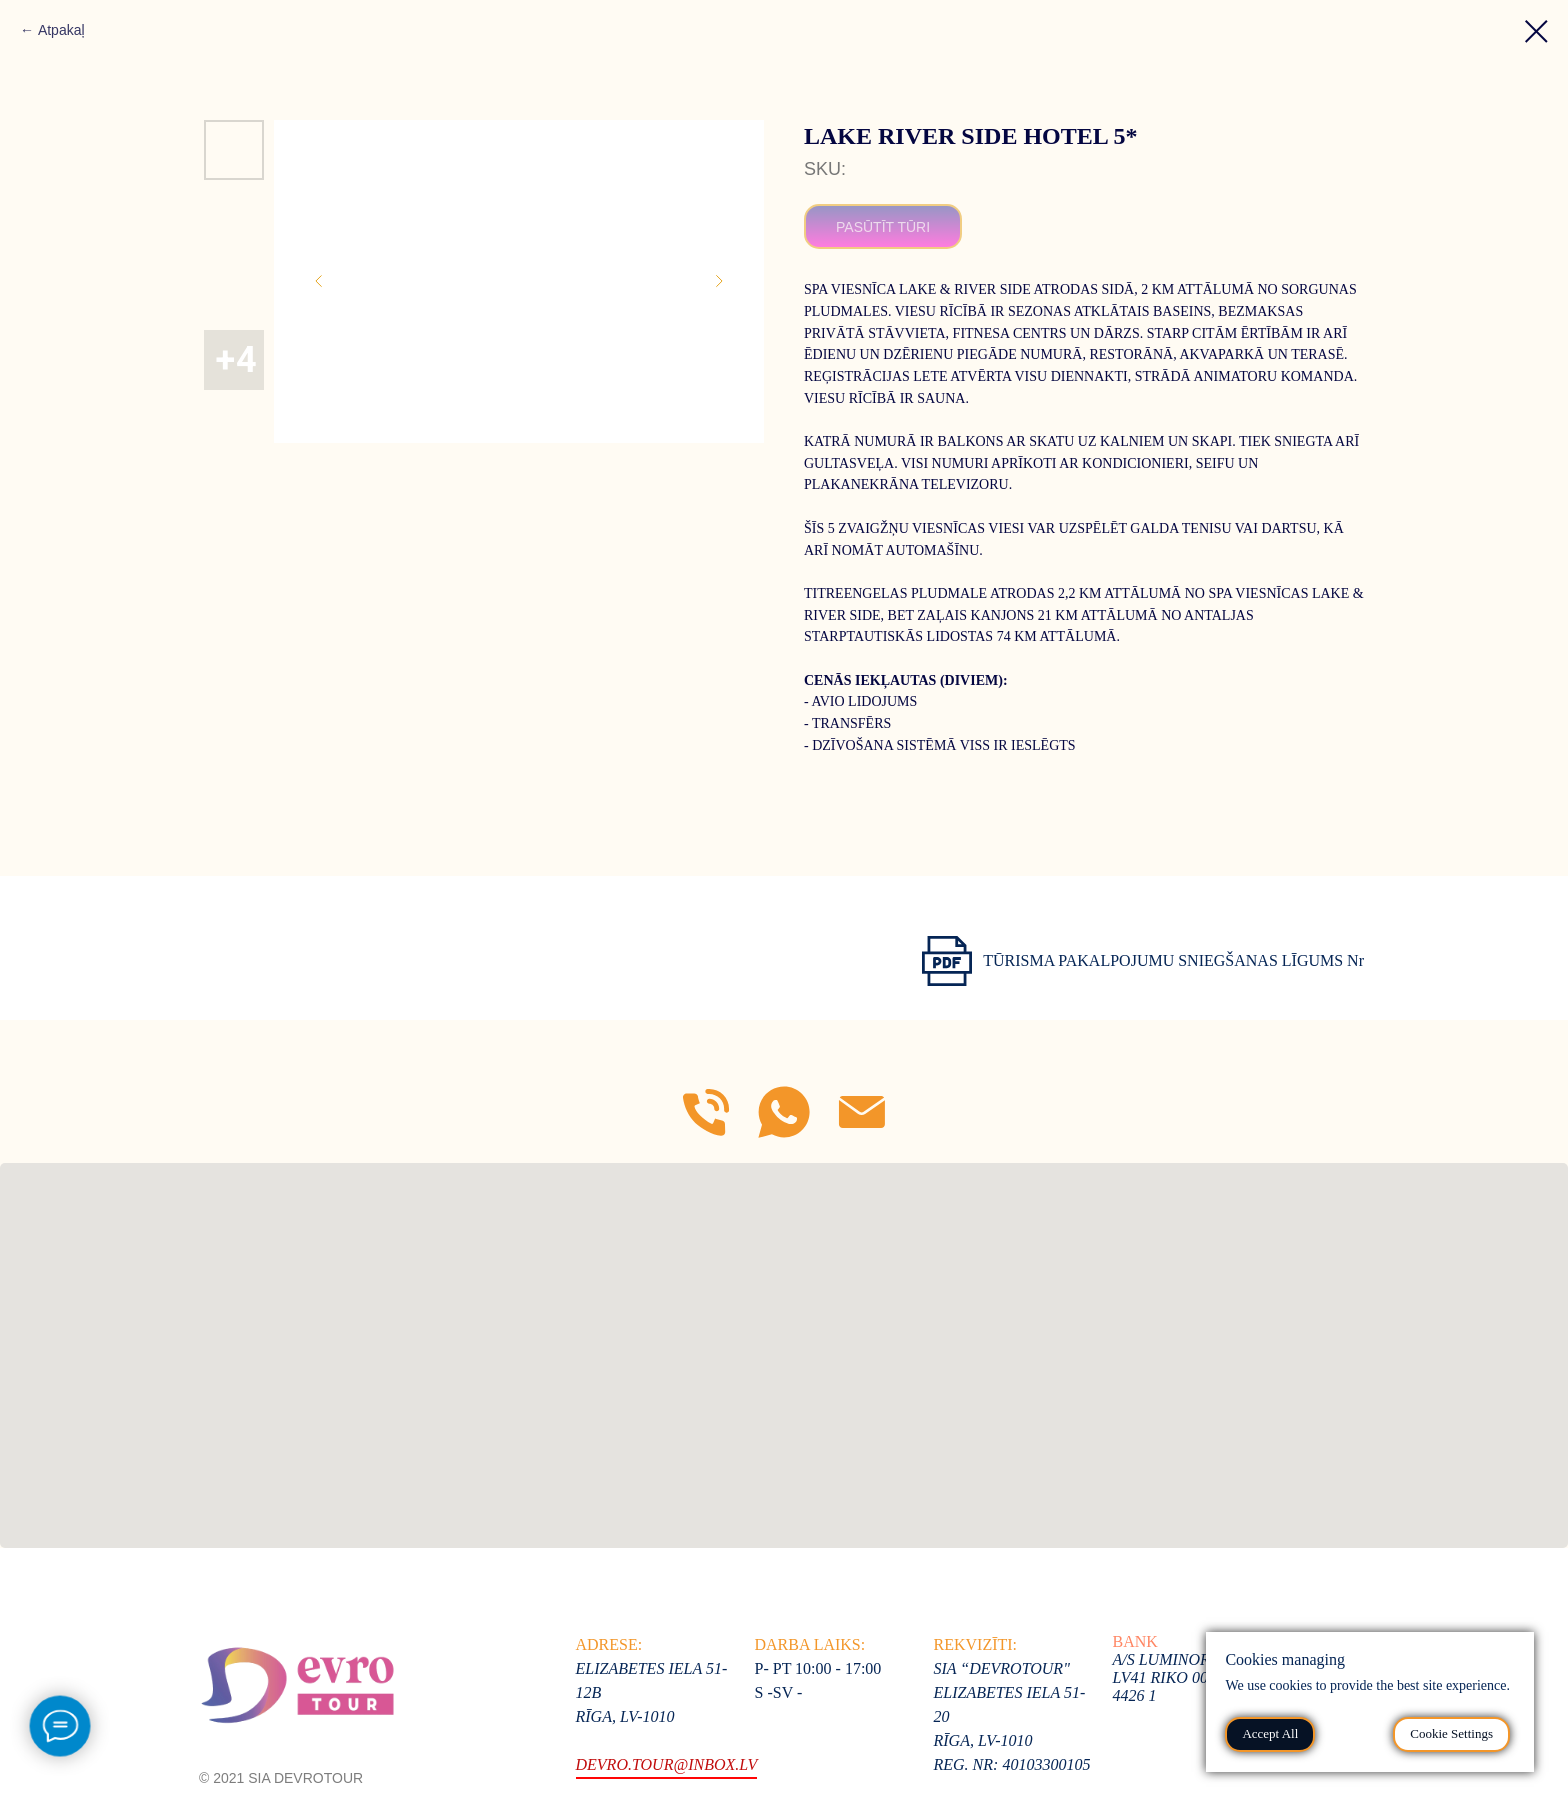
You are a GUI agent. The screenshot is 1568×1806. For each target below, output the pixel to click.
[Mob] (706, 1112)
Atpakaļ (61, 30)
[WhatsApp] (784, 1112)
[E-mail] (862, 1112)
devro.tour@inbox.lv (667, 1764)
